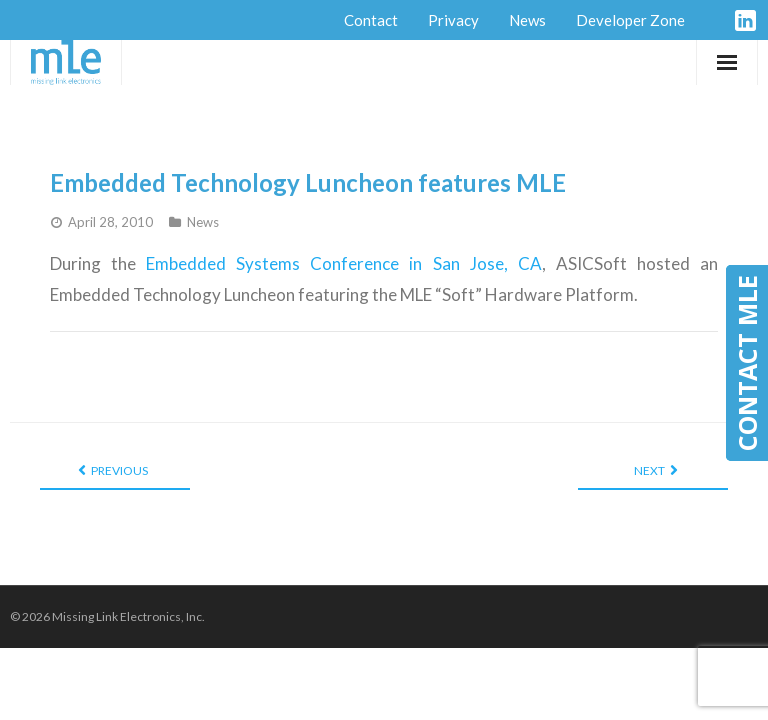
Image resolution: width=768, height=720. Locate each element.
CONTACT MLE (747, 363)
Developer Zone (630, 20)
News (527, 20)
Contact (371, 20)
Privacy (453, 20)
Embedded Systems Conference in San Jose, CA (344, 263)
